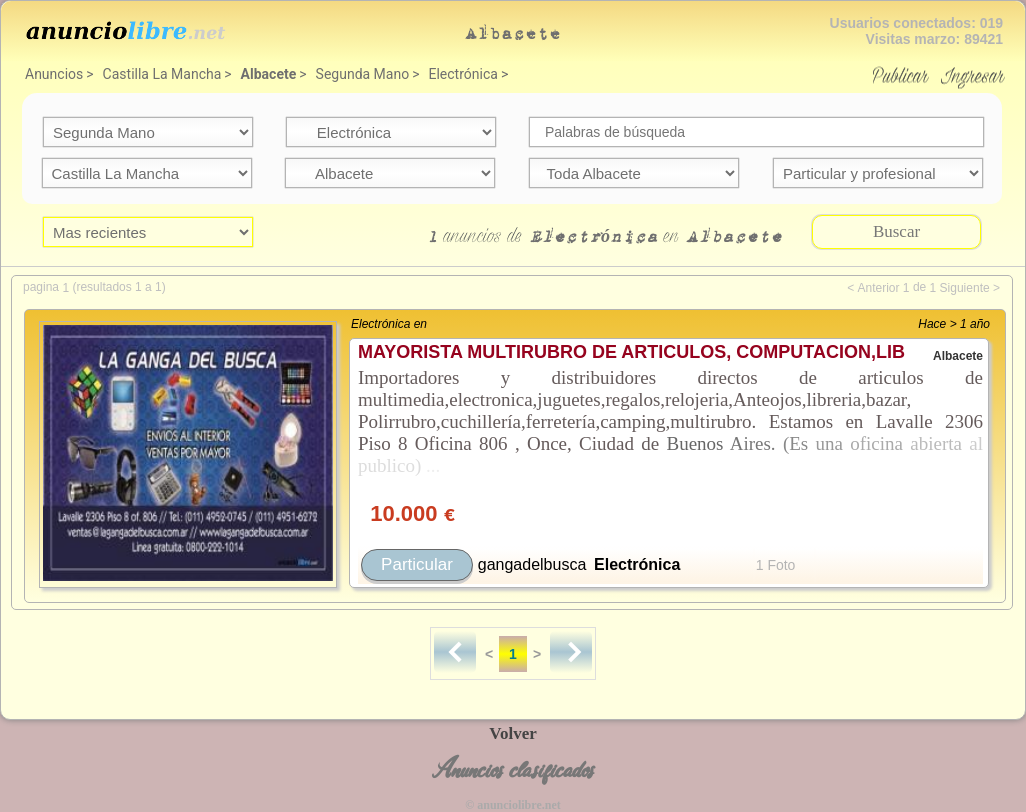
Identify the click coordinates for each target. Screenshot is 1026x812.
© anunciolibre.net (512, 805)
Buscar (896, 231)
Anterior (878, 288)
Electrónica (463, 74)
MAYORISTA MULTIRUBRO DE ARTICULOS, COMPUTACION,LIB (631, 352)
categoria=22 (391, 132)
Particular (417, 564)
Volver (513, 733)
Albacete (269, 74)
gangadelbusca (532, 564)
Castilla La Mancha (162, 74)
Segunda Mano (363, 74)
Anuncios (54, 74)
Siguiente (965, 288)
